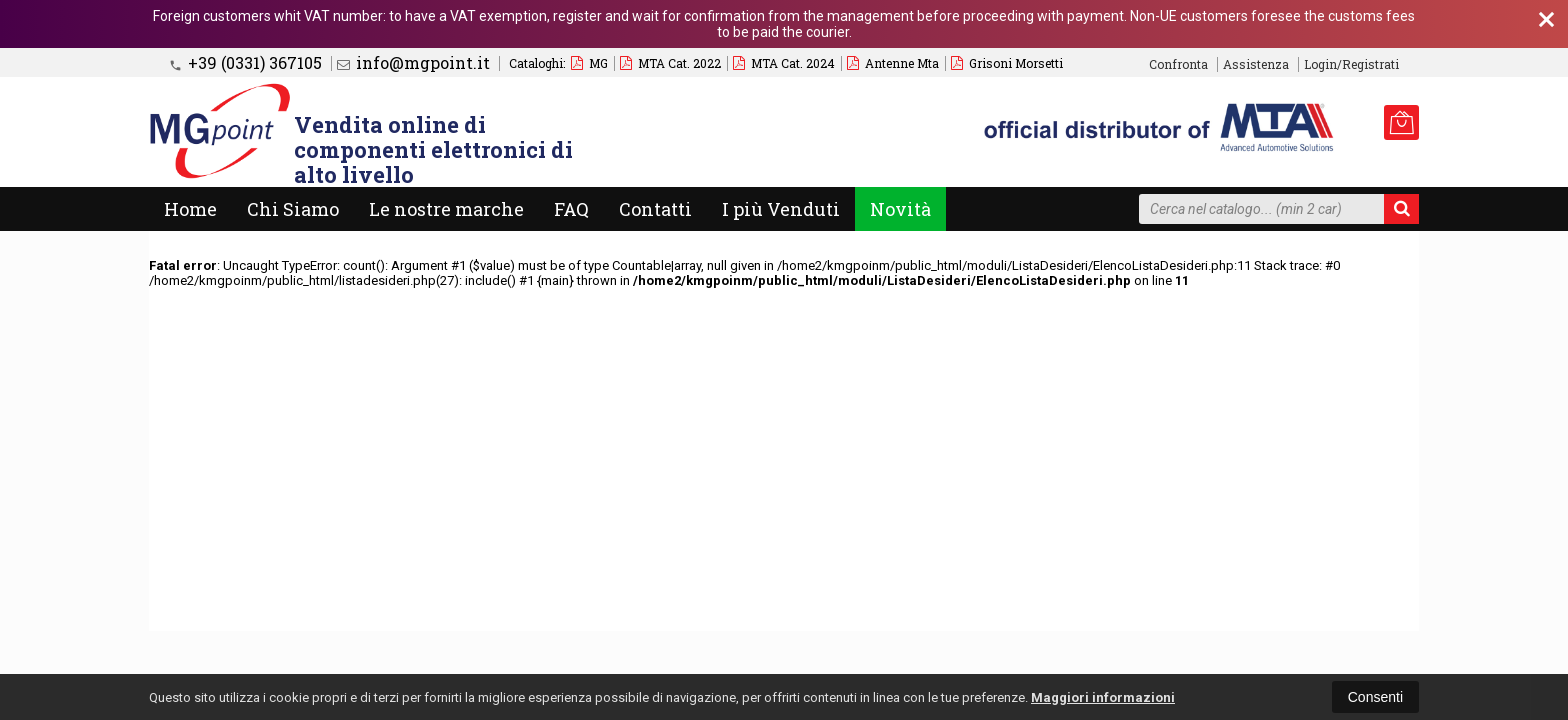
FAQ (571, 209)
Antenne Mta (893, 63)
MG (589, 63)
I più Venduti (781, 209)
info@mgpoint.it (413, 63)
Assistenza (1256, 64)
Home (190, 209)
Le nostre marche (446, 209)
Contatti (655, 209)
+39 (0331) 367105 (245, 63)
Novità (900, 209)
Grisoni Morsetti (1007, 63)
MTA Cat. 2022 (670, 63)
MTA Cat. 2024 (784, 63)
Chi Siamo (293, 209)
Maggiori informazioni (1103, 697)
